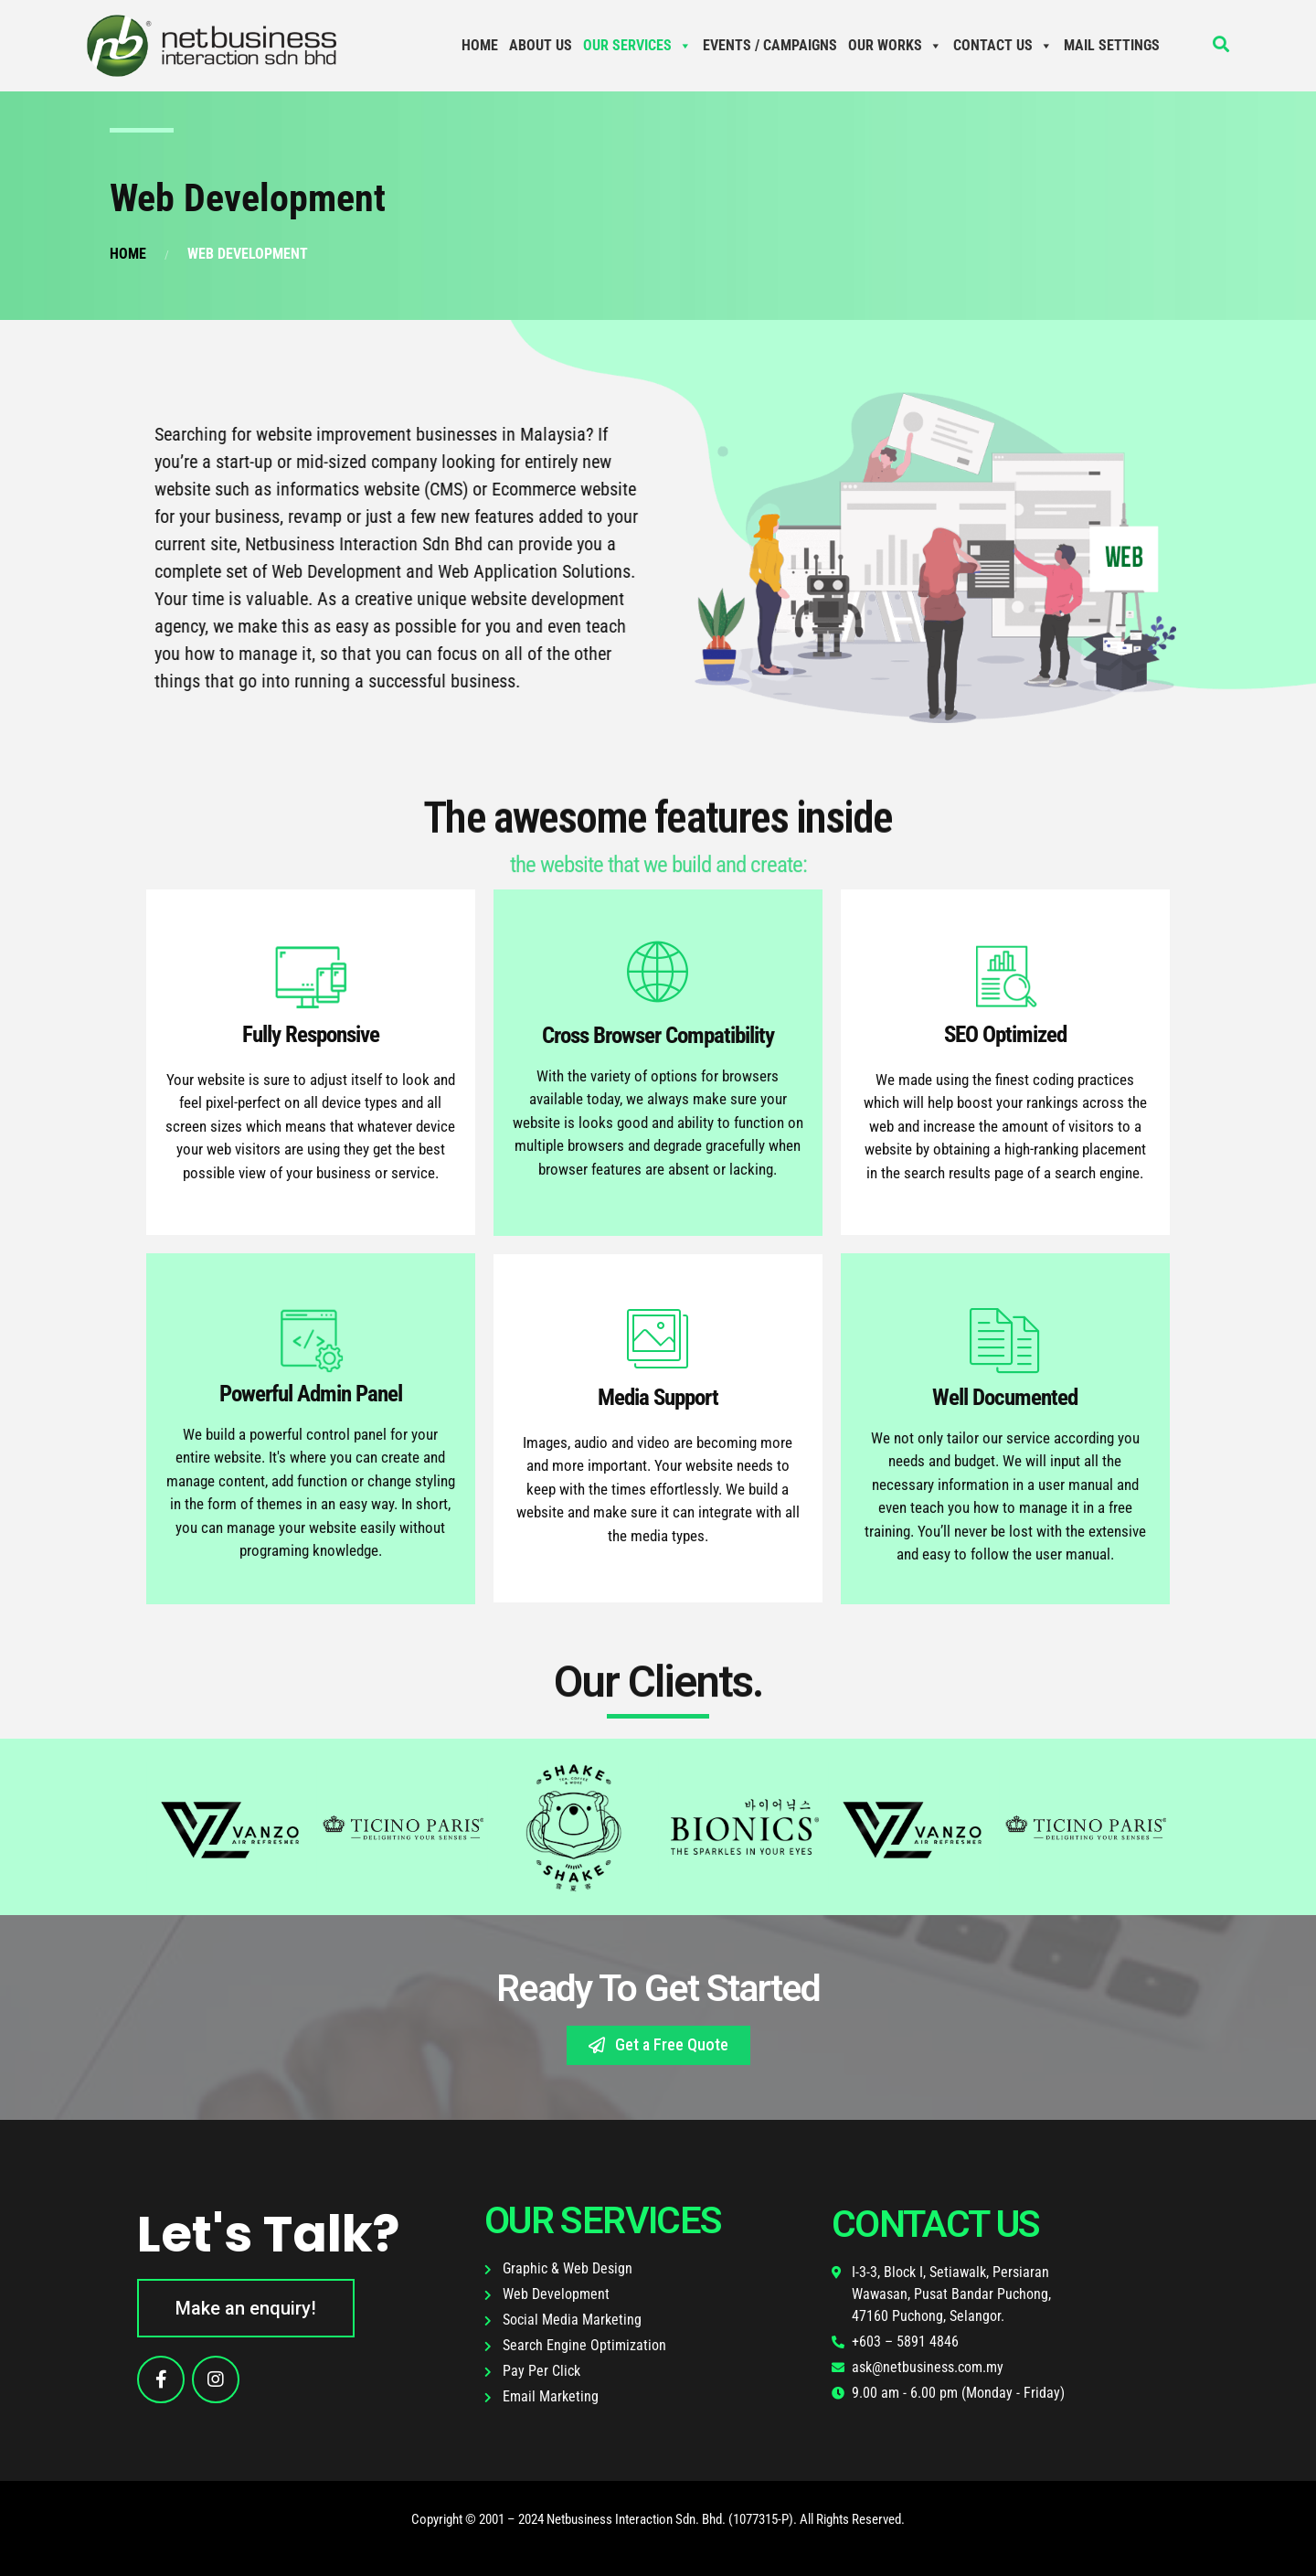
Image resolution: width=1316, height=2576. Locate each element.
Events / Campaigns (770, 45)
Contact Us (1003, 45)
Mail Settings (1112, 45)
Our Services (637, 45)
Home (480, 45)
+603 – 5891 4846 (905, 2341)
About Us (540, 45)
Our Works (895, 45)
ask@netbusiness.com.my (927, 2367)
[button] (658, 2045)
